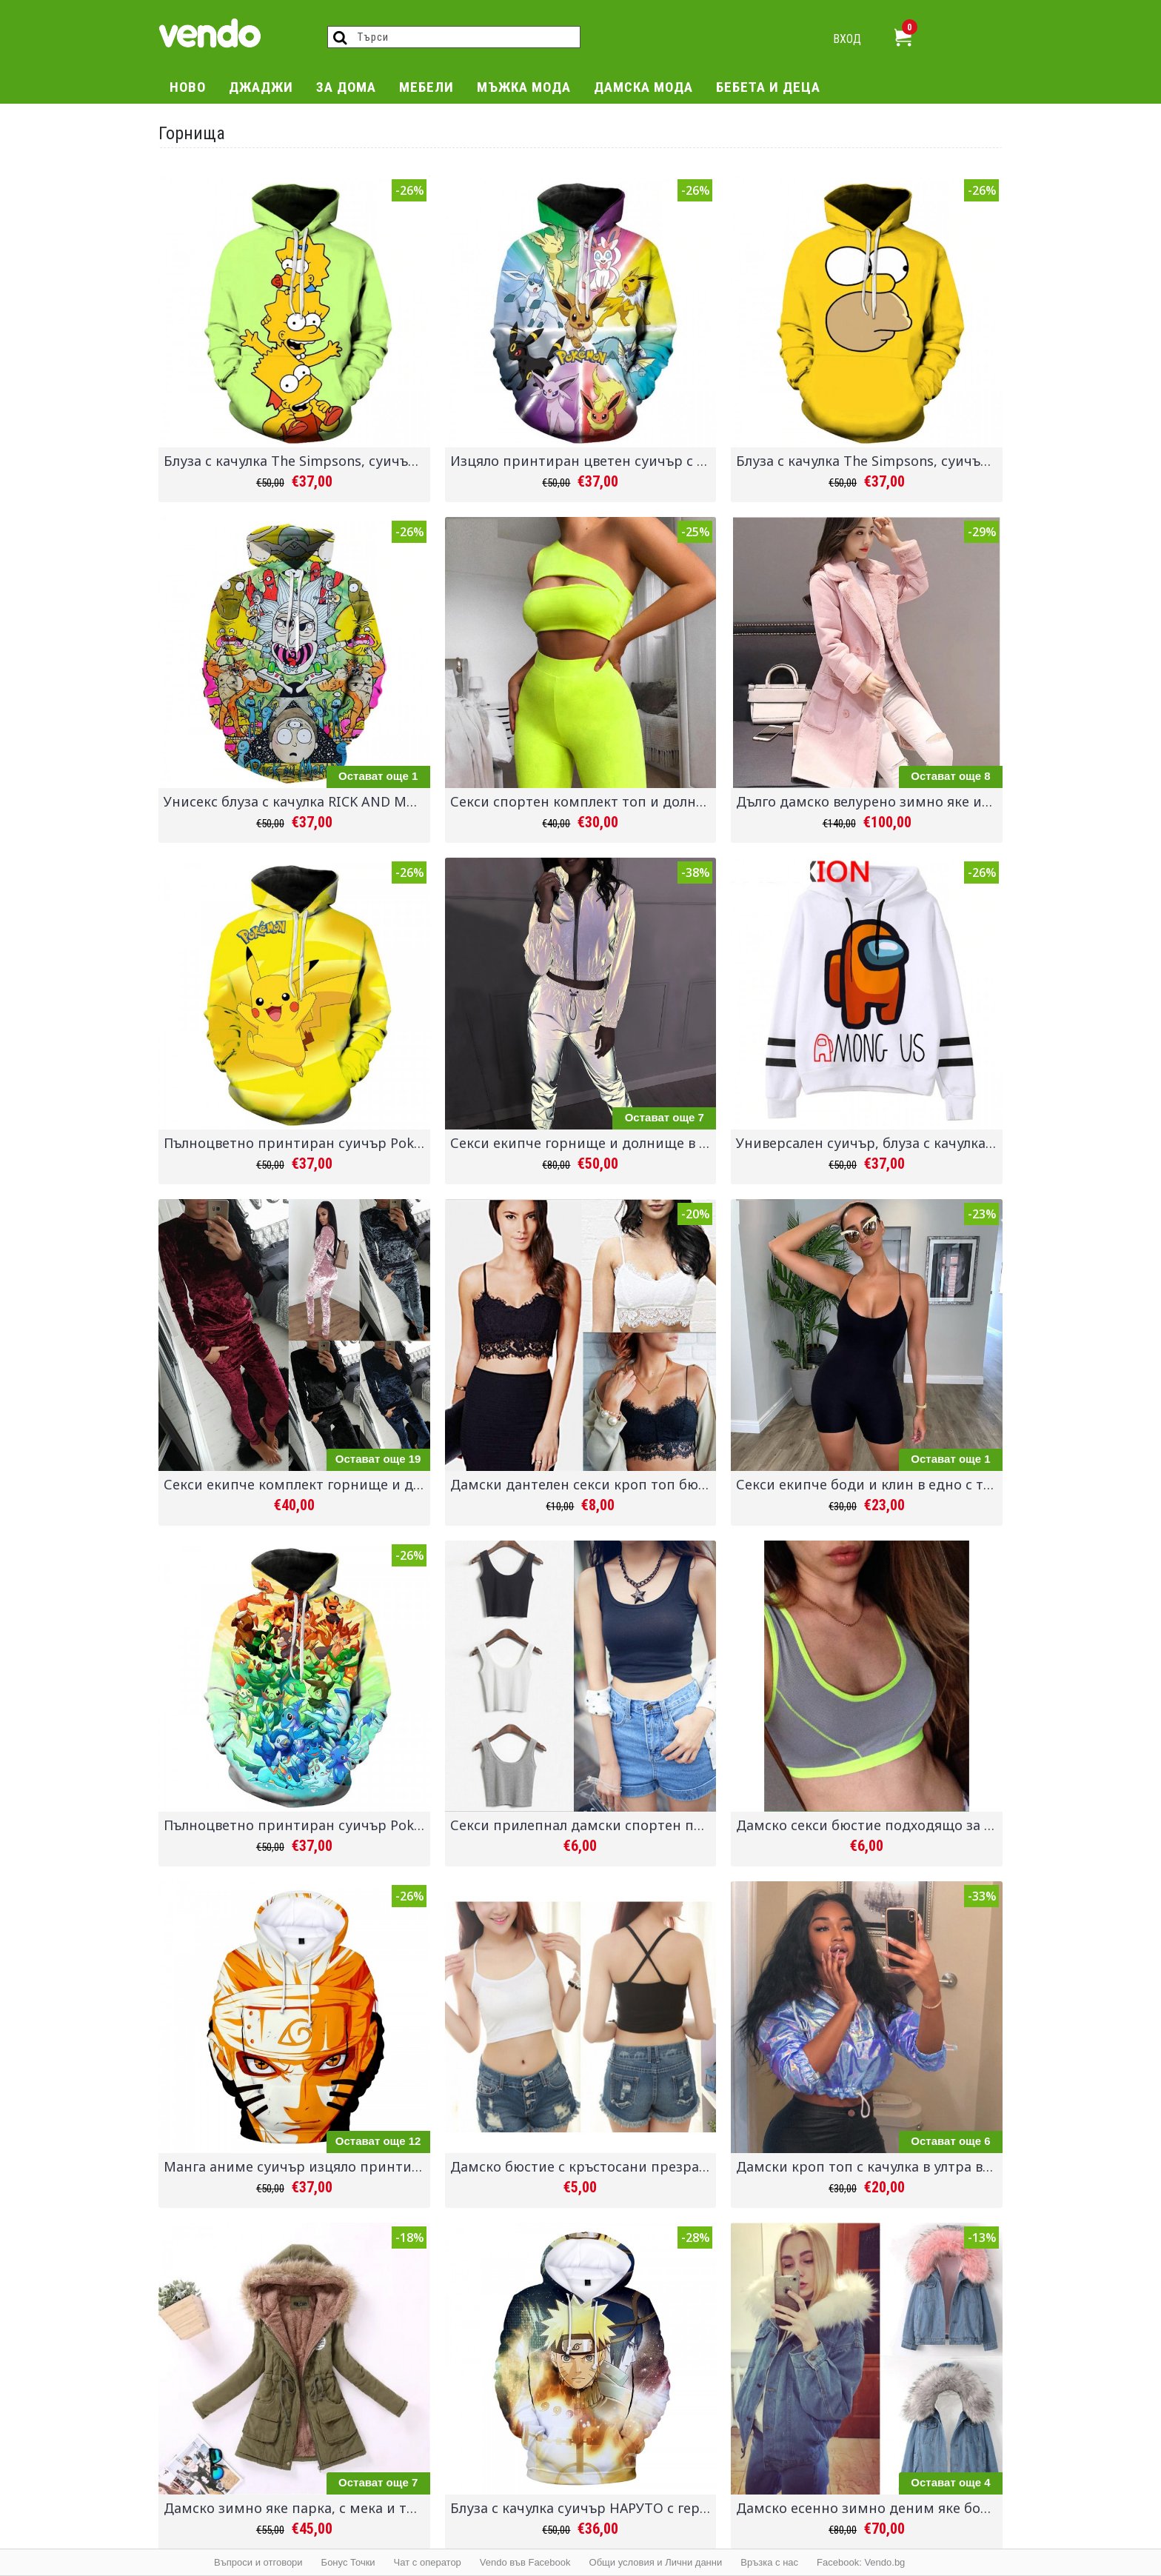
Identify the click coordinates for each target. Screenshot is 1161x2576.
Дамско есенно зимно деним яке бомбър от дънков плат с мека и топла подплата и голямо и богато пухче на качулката (869, 2508)
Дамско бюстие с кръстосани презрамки (583, 2166)
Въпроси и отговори (258, 2562)
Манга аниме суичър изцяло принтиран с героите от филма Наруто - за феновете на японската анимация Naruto (297, 2166)
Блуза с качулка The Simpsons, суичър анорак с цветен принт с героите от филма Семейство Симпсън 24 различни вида (297, 461)
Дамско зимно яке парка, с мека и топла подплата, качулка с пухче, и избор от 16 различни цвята (297, 2508)
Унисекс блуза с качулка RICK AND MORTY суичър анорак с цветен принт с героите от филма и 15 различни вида (297, 801)
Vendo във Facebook (525, 2562)
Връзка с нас (769, 2562)
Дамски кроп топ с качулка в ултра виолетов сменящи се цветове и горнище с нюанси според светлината (869, 2166)
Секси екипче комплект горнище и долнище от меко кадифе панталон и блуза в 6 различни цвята (297, 1484)
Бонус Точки (348, 2562)
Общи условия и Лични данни (656, 2562)
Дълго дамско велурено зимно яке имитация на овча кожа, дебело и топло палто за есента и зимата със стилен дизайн (869, 801)
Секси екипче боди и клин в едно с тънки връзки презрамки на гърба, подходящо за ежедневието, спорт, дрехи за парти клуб (869, 1484)
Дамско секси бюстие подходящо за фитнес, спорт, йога (869, 1825)
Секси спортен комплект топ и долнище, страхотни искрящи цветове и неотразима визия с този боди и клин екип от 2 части (583, 801)
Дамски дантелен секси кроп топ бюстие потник (583, 1484)
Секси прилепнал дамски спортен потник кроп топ (583, 1825)
